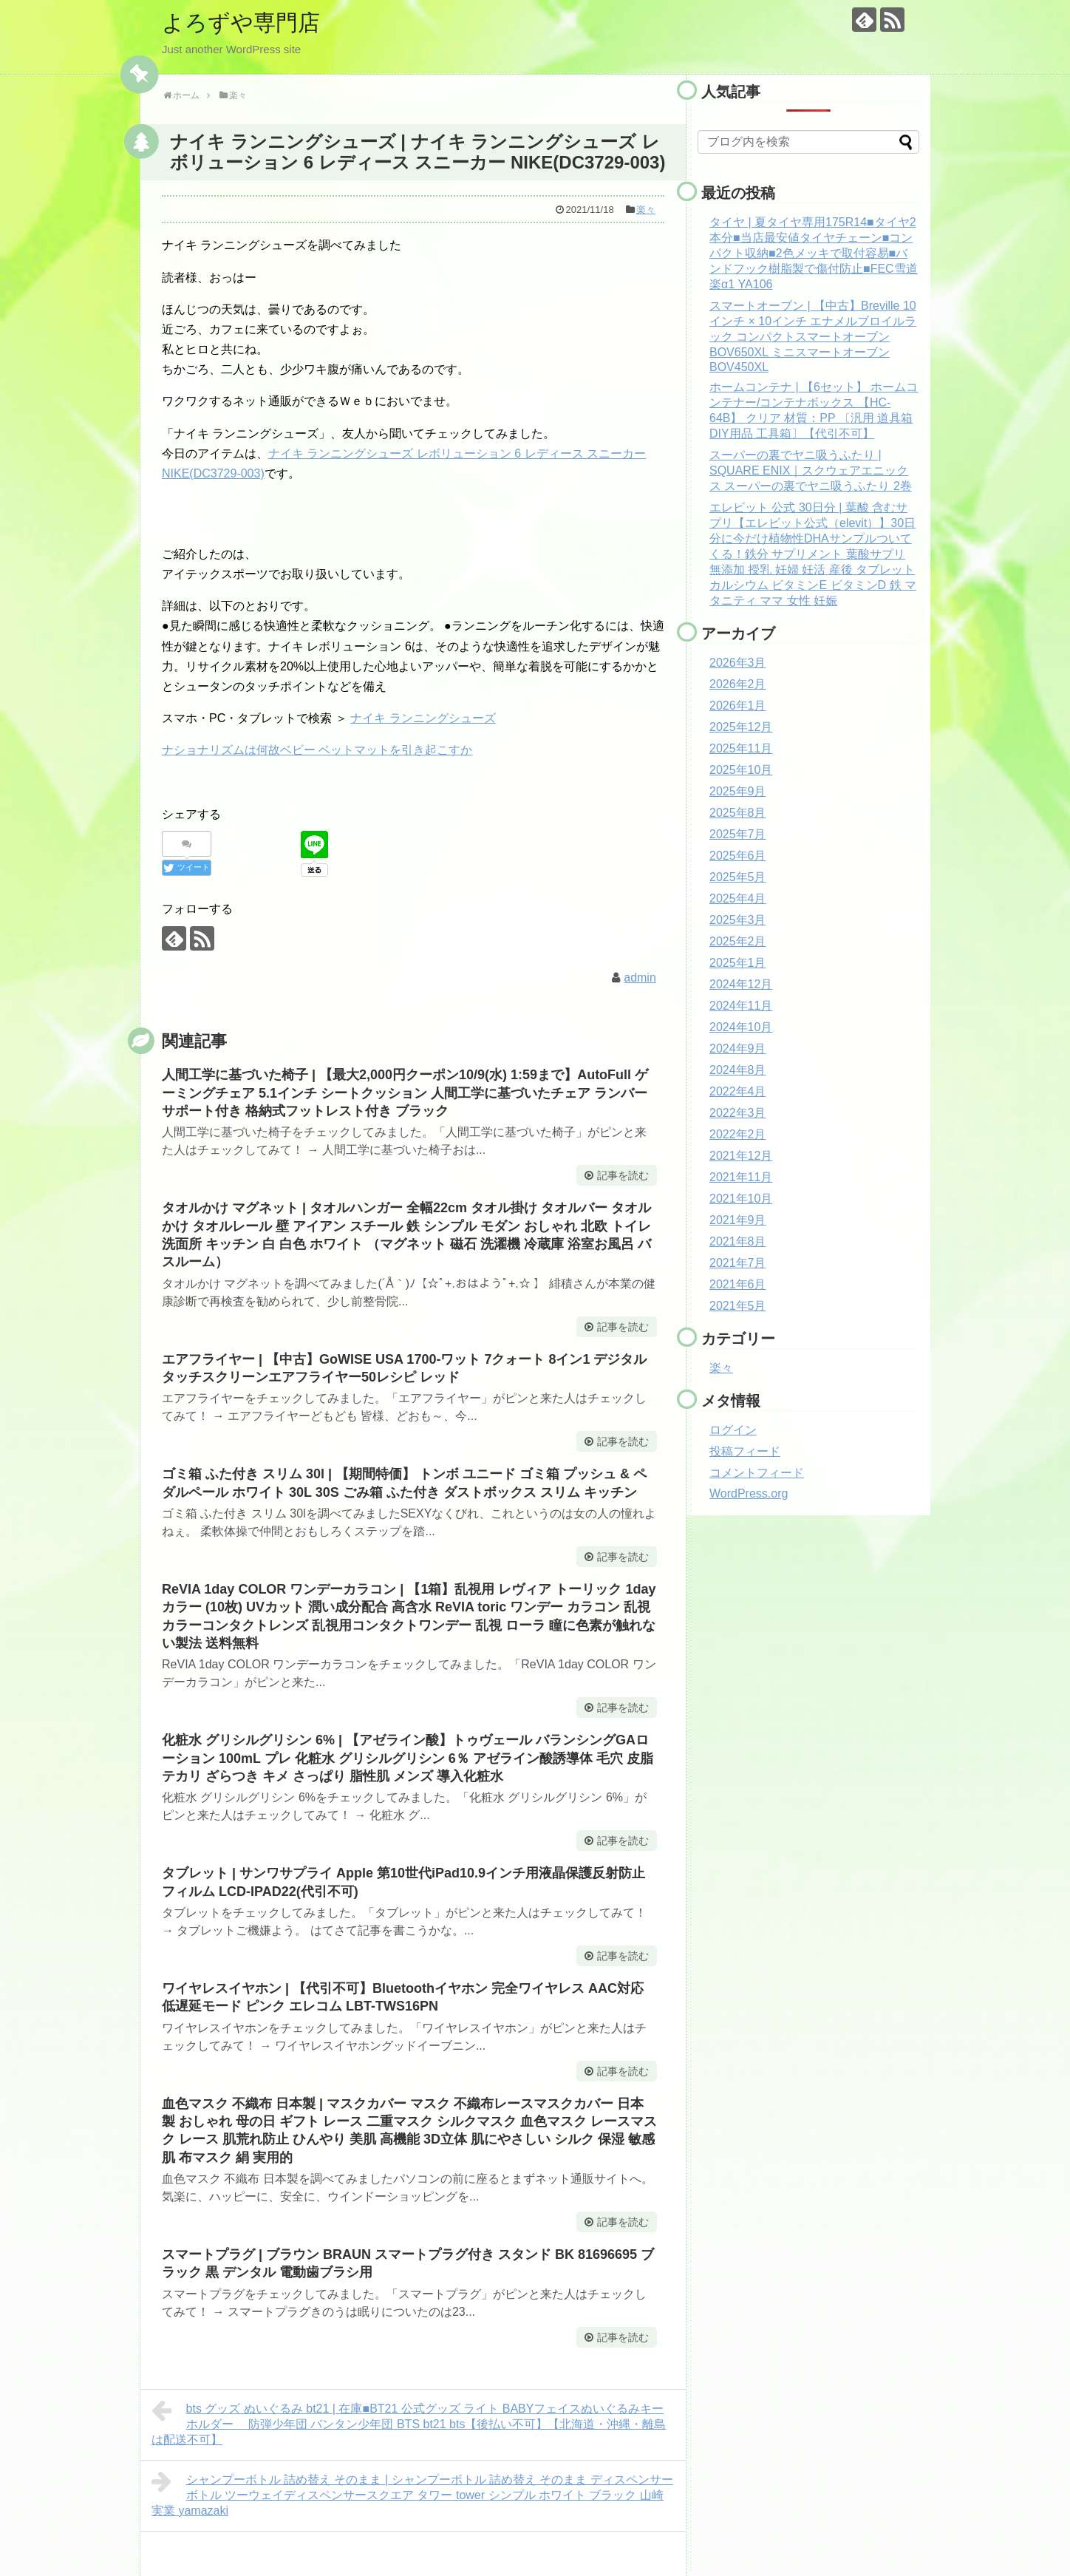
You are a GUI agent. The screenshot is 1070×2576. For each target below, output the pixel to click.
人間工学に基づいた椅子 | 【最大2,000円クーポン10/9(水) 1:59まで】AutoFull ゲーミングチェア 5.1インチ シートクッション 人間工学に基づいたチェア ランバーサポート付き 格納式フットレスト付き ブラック (405, 1092)
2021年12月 (740, 1155)
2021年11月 (740, 1177)
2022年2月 (737, 1134)
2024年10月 (740, 1027)
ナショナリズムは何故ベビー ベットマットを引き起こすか (317, 750)
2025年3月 (737, 920)
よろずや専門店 (241, 22)
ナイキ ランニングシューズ (422, 718)
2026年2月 (737, 684)
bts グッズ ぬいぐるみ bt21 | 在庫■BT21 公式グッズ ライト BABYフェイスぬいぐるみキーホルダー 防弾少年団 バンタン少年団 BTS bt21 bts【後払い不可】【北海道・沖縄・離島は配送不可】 (408, 2422)
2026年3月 (737, 662)
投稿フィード (744, 1451)
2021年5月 (737, 1305)
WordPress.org (748, 1493)
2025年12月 (740, 727)
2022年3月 (737, 1113)
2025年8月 (737, 812)
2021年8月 (737, 1241)
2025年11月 (740, 748)
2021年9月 (737, 1220)
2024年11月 (740, 1005)
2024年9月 (737, 1048)
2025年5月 (737, 877)
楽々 (645, 209)
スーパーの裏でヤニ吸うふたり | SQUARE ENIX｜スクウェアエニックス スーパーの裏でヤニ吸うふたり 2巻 (810, 470)
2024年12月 (740, 984)
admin (640, 977)
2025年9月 (737, 791)
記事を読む (623, 1175)
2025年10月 (740, 770)
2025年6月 (737, 855)
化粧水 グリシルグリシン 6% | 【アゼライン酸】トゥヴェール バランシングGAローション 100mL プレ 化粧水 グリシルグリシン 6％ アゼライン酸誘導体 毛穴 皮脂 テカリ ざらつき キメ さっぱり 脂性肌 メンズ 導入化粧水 (407, 1758)
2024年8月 (737, 1070)
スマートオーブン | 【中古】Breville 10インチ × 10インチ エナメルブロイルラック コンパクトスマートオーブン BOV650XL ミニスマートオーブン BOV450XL (812, 336)
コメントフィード (756, 1473)
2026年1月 (737, 705)
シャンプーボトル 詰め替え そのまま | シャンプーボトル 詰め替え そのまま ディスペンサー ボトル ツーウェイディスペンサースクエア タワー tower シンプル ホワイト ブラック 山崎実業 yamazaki (412, 2493)
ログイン (733, 1430)
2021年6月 (737, 1284)
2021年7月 (737, 1263)
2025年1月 (737, 962)
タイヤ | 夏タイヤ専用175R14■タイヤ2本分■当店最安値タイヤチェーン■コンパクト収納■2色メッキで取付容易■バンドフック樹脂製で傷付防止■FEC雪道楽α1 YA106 (813, 253)
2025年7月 (737, 834)
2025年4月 (737, 898)
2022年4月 (737, 1091)
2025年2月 (737, 941)
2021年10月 (740, 1198)
